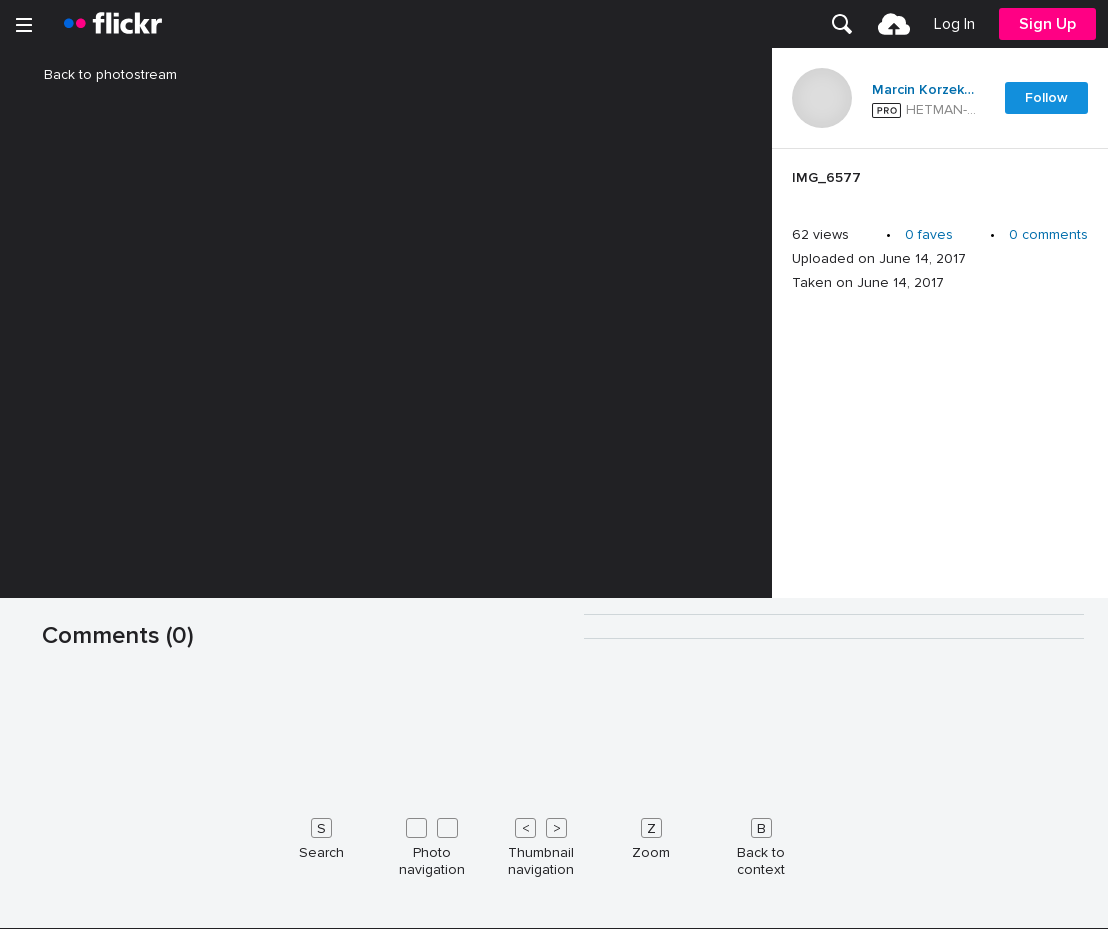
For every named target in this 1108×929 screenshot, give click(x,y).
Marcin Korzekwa (926, 90)
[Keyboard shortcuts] (554, 843)
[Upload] (894, 24)
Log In (954, 24)
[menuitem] (842, 24)
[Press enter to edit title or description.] (940, 183)
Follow (1046, 97)
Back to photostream (98, 74)
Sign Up (1047, 24)
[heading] (113, 24)
